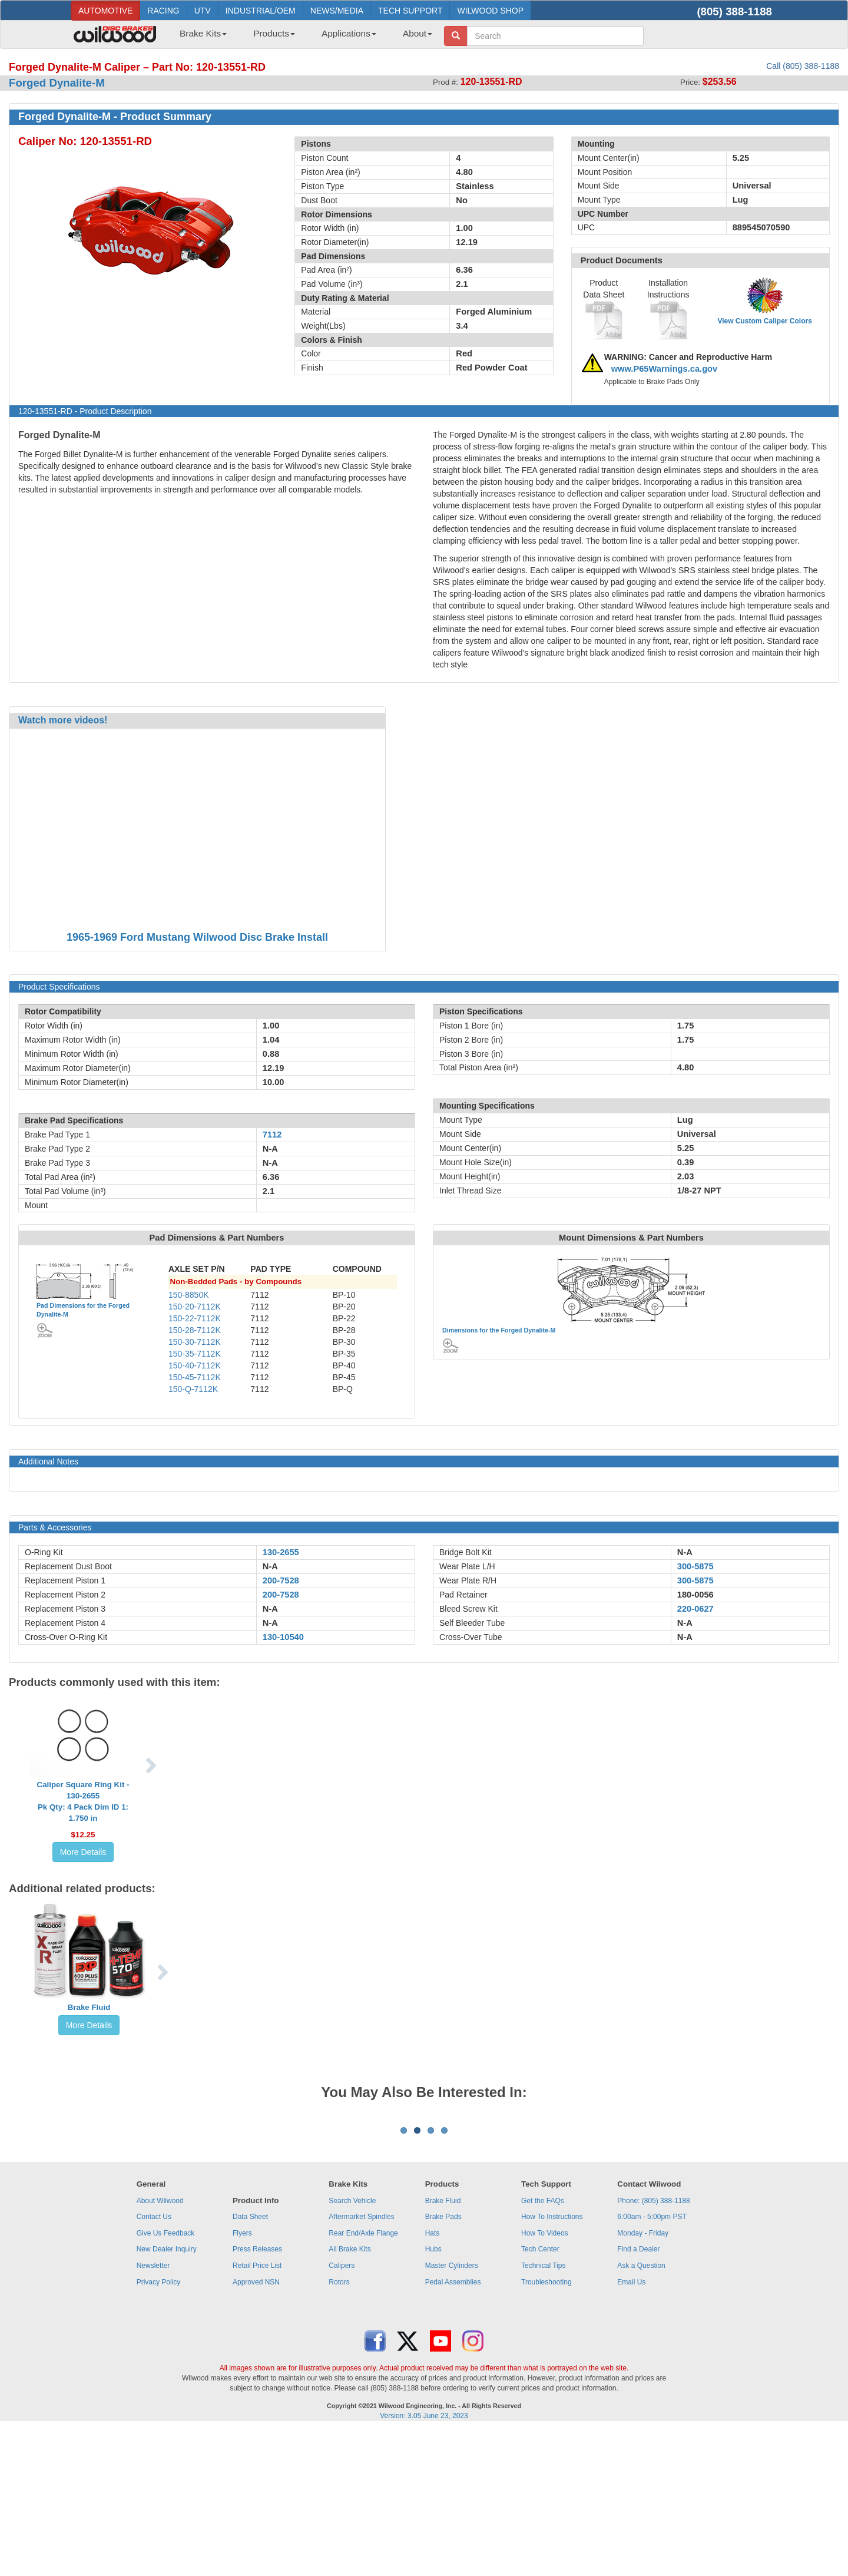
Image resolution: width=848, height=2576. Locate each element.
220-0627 (695, 1608)
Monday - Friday (642, 2379)
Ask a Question (641, 2412)
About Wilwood (160, 2347)
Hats (432, 2379)
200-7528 (281, 1580)
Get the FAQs (542, 2347)
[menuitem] (199, 37)
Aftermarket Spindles (361, 2363)
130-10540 (283, 1637)
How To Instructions (552, 2363)
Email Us (631, 2428)
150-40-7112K (194, 1365)
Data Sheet (250, 2363)
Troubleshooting (546, 2428)
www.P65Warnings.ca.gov (664, 368)
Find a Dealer (638, 2395)
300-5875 (695, 1566)
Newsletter (153, 2412)
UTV (202, 10)
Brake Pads (443, 2363)
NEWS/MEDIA (336, 10)
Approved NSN (256, 2428)
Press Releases (257, 2395)
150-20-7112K (194, 1306)
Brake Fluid (89, 2007)
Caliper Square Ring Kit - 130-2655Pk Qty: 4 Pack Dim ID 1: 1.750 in (83, 1801)
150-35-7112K (194, 1353)
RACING (163, 10)
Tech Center (540, 2395)
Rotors (339, 2428)
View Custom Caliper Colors (764, 321)
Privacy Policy (159, 2428)
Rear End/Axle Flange (363, 2379)
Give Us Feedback (166, 2379)
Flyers (242, 2379)
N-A (270, 1566)
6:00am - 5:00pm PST (651, 2363)
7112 (272, 1134)
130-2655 (281, 1552)
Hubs (433, 2395)
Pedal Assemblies (453, 2428)
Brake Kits (203, 33)
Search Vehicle (352, 2347)
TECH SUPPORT (410, 10)
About (417, 33)
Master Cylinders (451, 2412)
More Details (83, 1852)
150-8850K (188, 1294)
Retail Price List (257, 2412)
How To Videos (544, 2379)
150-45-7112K (194, 1377)
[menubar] (301, 37)
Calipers (342, 2412)
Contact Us (154, 2363)
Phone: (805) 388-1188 (653, 2347)
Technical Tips (543, 2412)
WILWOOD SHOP (490, 10)
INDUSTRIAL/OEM (261, 10)
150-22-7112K (194, 1318)
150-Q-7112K (193, 1389)
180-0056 (695, 1594)
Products (274, 33)
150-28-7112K (194, 1330)
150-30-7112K (194, 1342)
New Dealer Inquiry (167, 2395)
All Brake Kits (349, 2395)
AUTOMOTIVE (105, 10)
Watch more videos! (62, 720)
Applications (349, 33)
